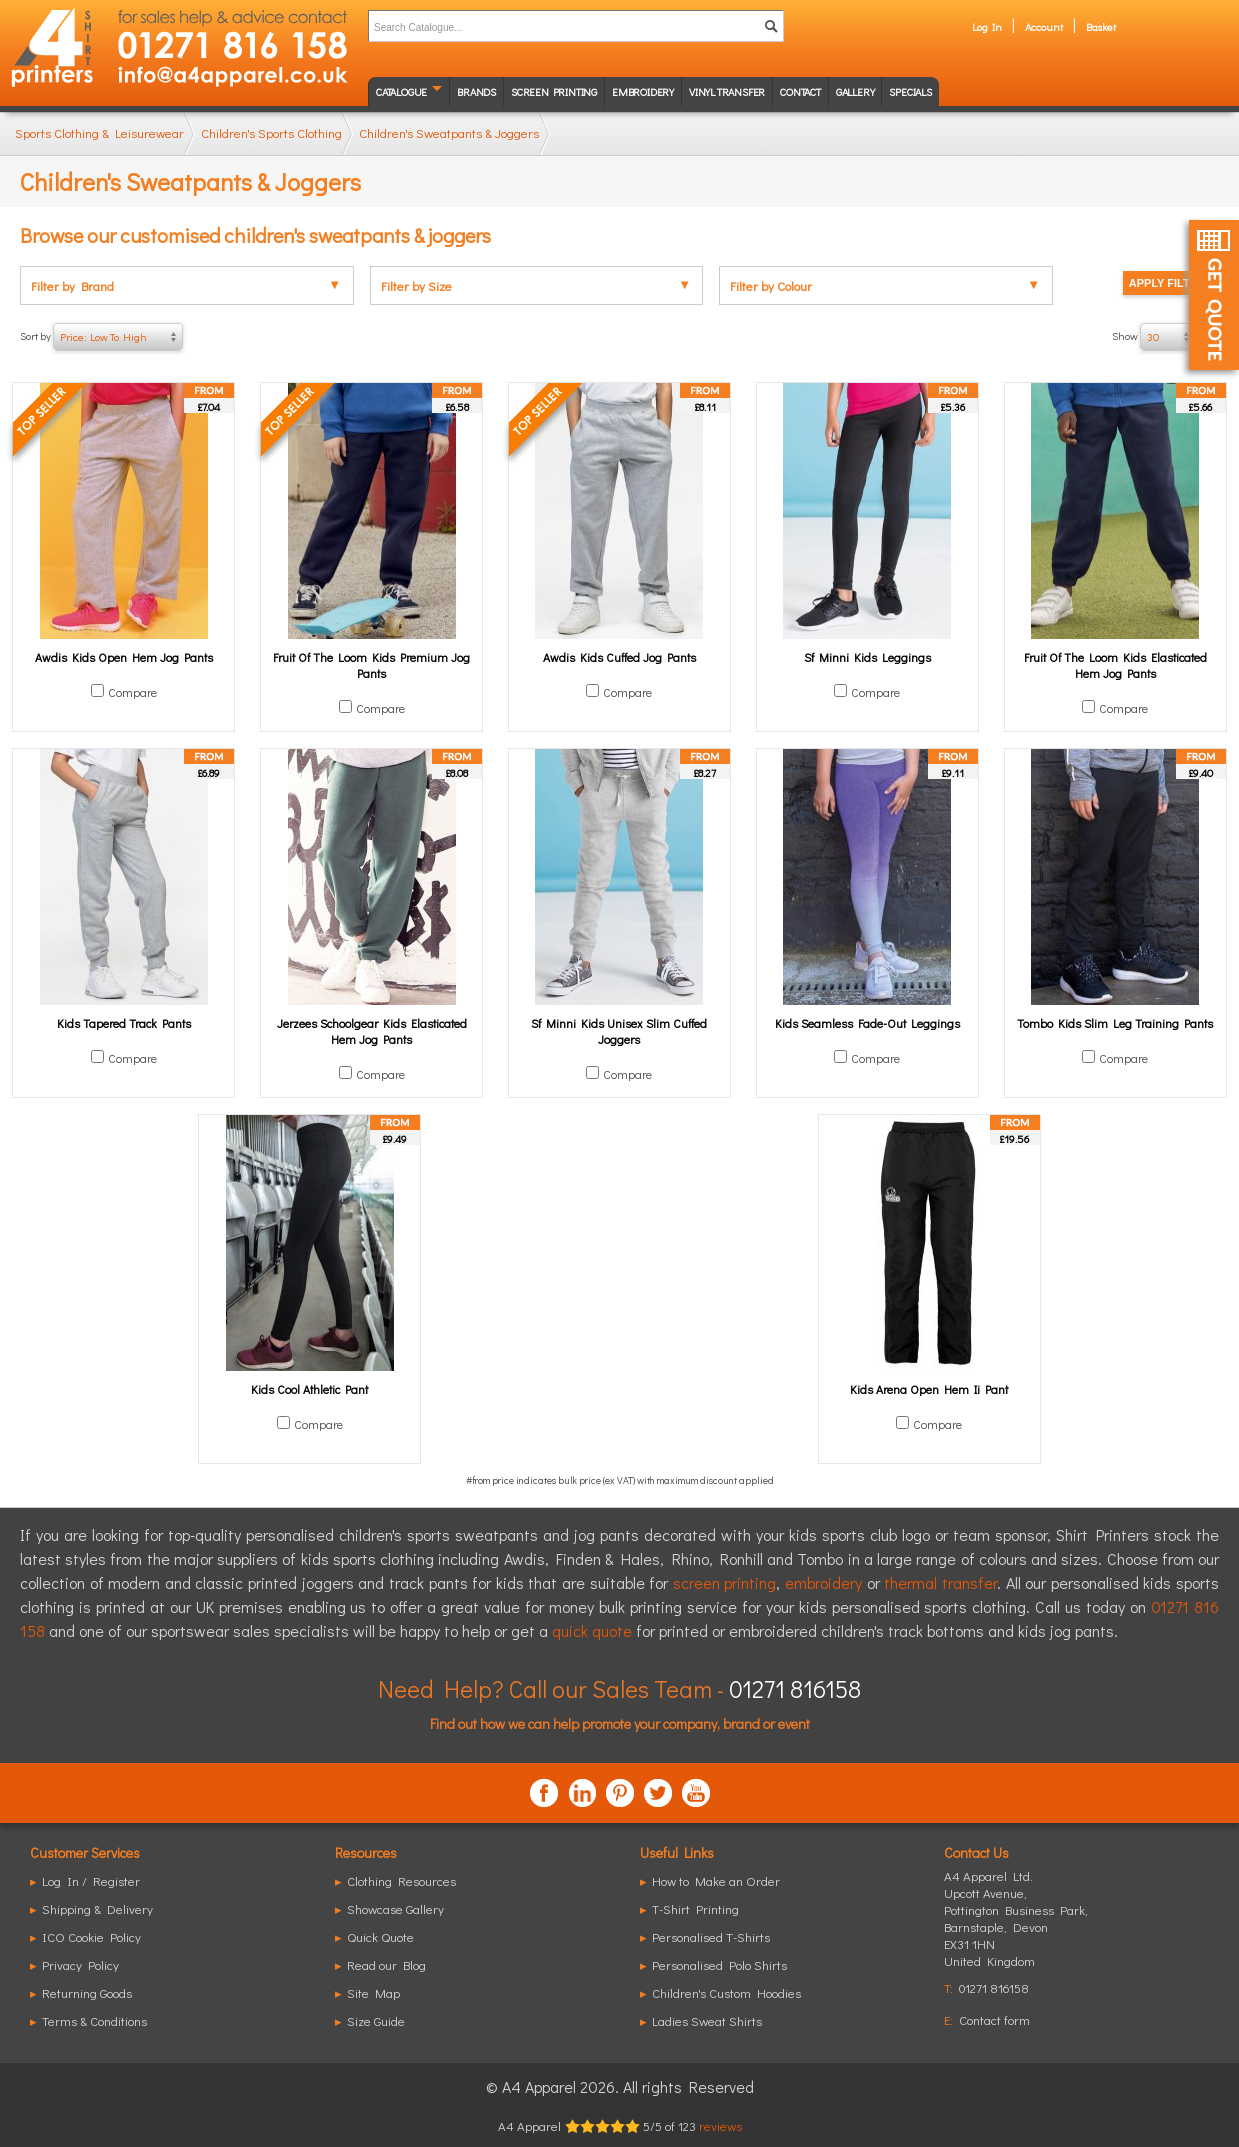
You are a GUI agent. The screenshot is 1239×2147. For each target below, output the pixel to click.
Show (1165, 337)
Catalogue (401, 91)
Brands (476, 91)
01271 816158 (795, 1688)
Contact (800, 91)
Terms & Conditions (94, 2020)
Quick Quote (380, 1936)
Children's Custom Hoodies (726, 1992)
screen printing (725, 1582)
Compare (132, 692)
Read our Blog (386, 1964)
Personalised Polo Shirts (719, 1964)
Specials (910, 91)
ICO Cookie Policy (91, 1936)
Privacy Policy (80, 1964)
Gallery (855, 91)
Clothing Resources (401, 1880)
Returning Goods (87, 1992)
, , (1016, 1926)
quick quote (592, 1630)
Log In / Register (91, 1880)
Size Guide (376, 2020)
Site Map (373, 1992)
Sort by (101, 337)
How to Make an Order (716, 1880)
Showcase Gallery (395, 1908)
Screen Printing (554, 91)
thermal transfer (940, 1582)
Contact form (994, 2019)
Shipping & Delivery (97, 1908)
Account (1044, 26)
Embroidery (643, 91)
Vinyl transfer (727, 91)
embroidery (823, 1582)
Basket (1101, 26)
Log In (987, 26)
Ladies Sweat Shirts (707, 2020)
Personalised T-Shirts (711, 1936)
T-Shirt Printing (695, 1908)
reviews (720, 2125)
